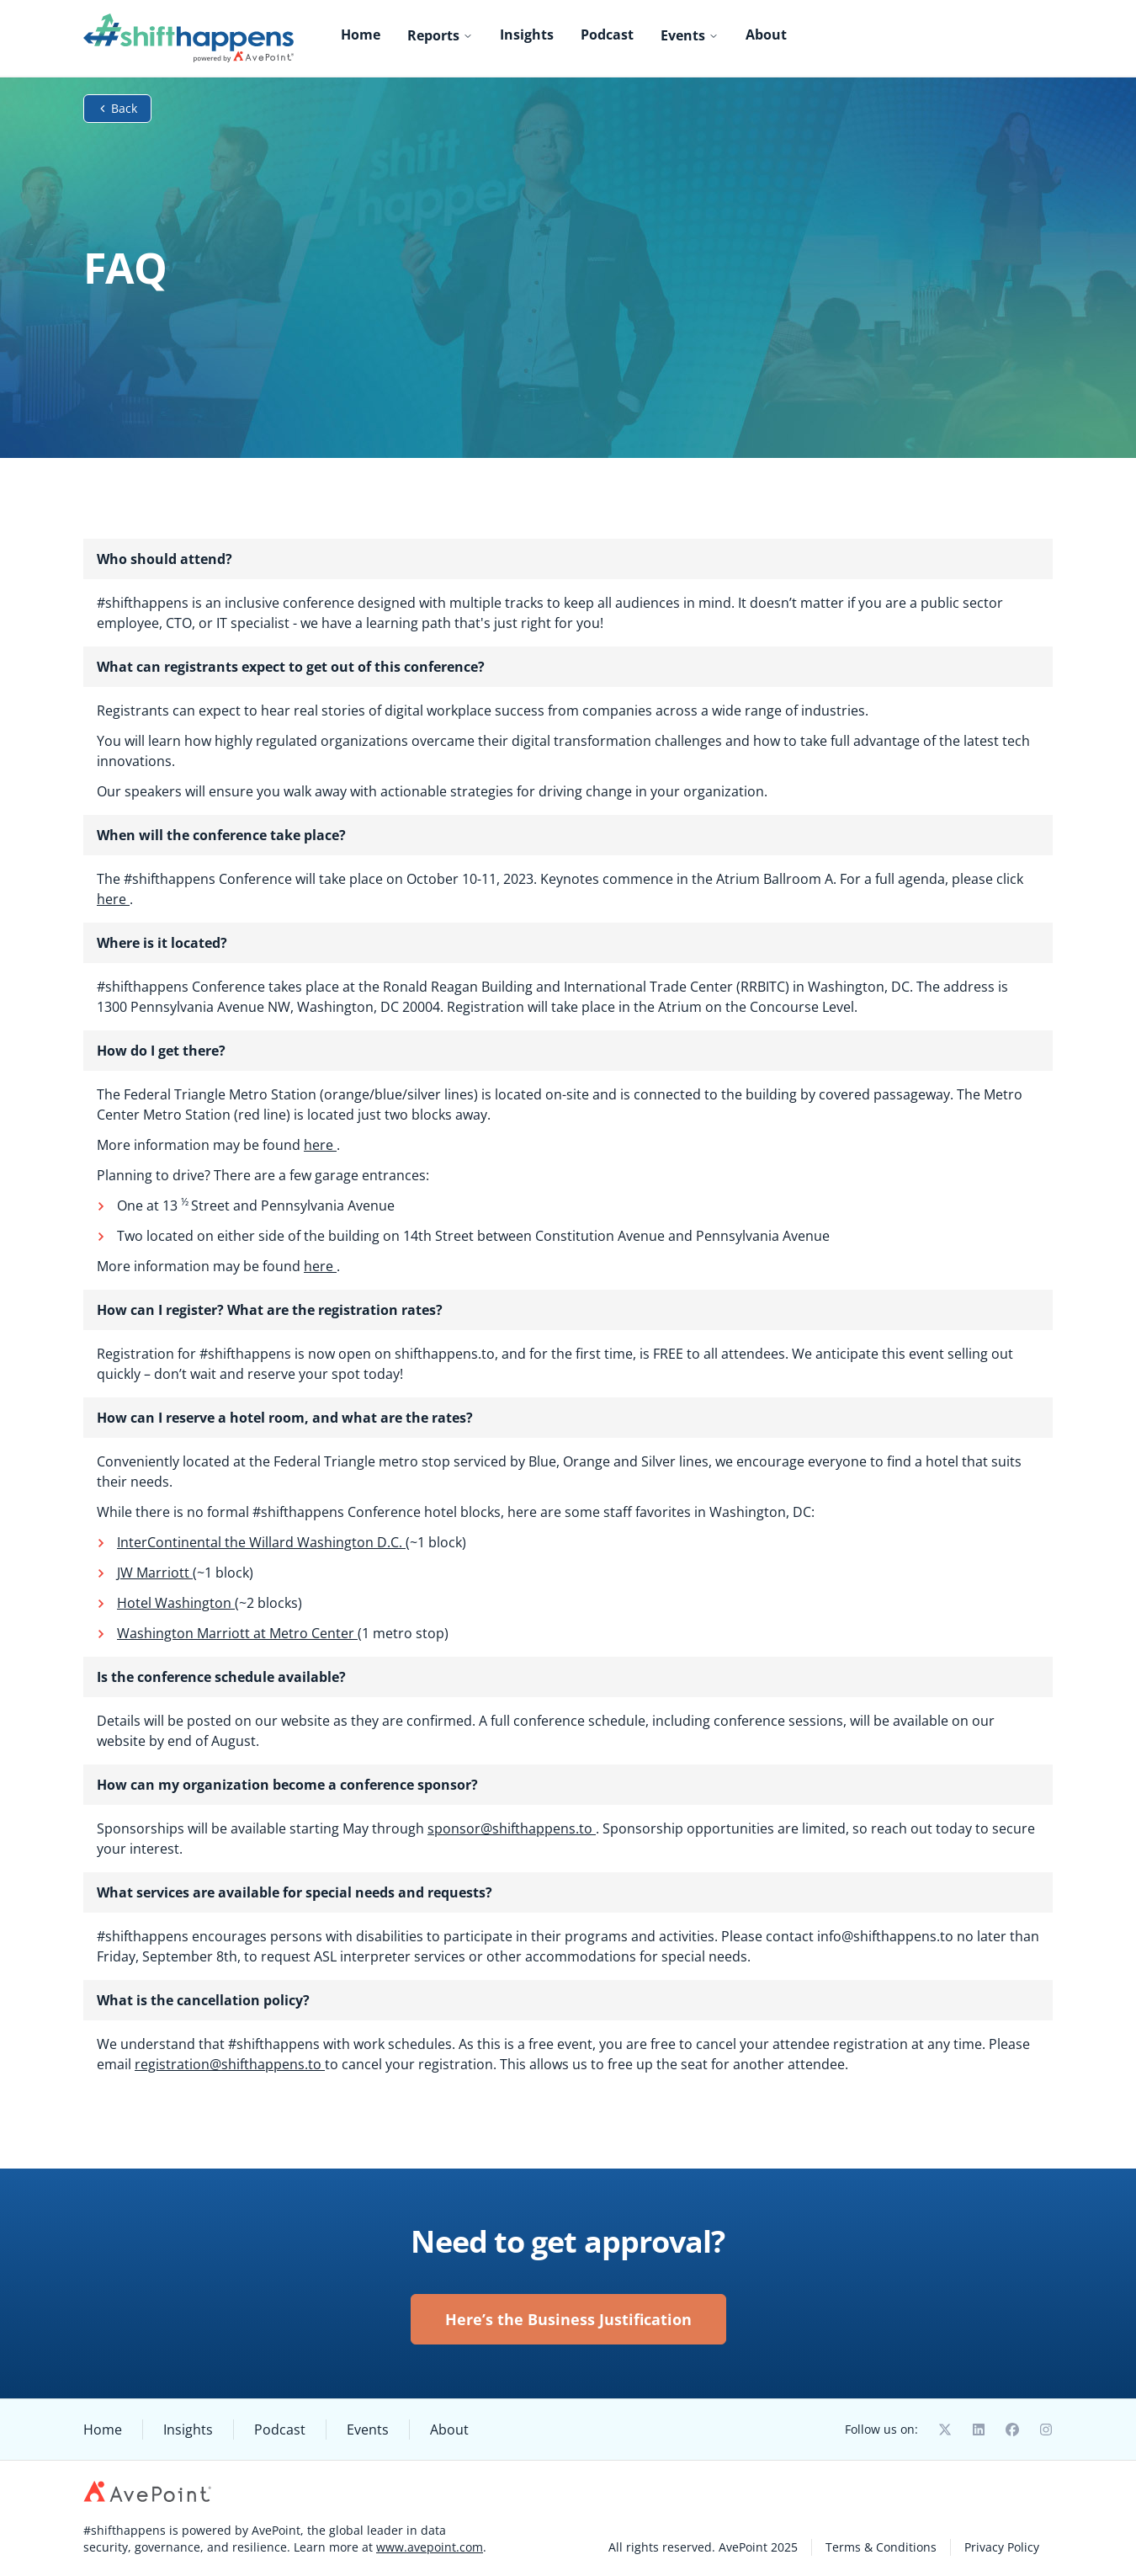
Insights (527, 34)
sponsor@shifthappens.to (511, 1828)
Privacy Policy (1001, 2547)
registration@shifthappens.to (230, 2064)
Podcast (607, 34)
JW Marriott (155, 1572)
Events (690, 35)
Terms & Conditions (881, 2547)
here (113, 899)
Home (360, 34)
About (766, 34)
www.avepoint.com (429, 2547)
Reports (440, 35)
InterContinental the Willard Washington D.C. (261, 1542)
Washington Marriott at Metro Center (237, 1633)
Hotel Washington (176, 1603)
